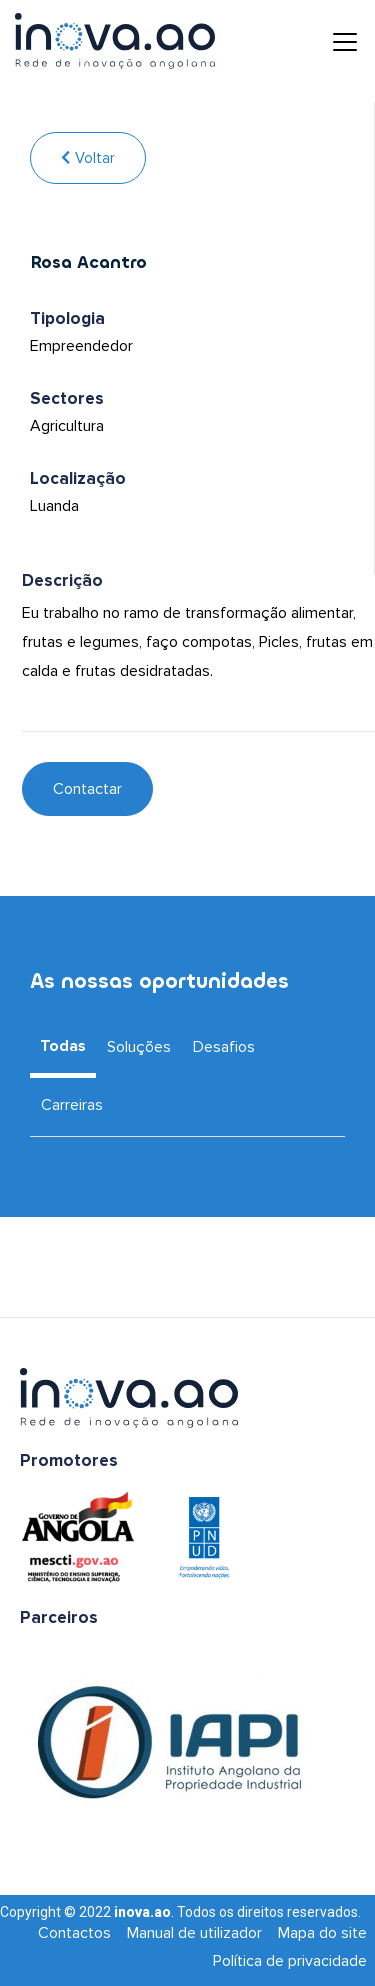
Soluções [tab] (139, 1047)
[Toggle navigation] (330, 41)
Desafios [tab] (224, 1047)
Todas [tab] (63, 1046)
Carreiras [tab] (72, 1105)
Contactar (87, 789)
